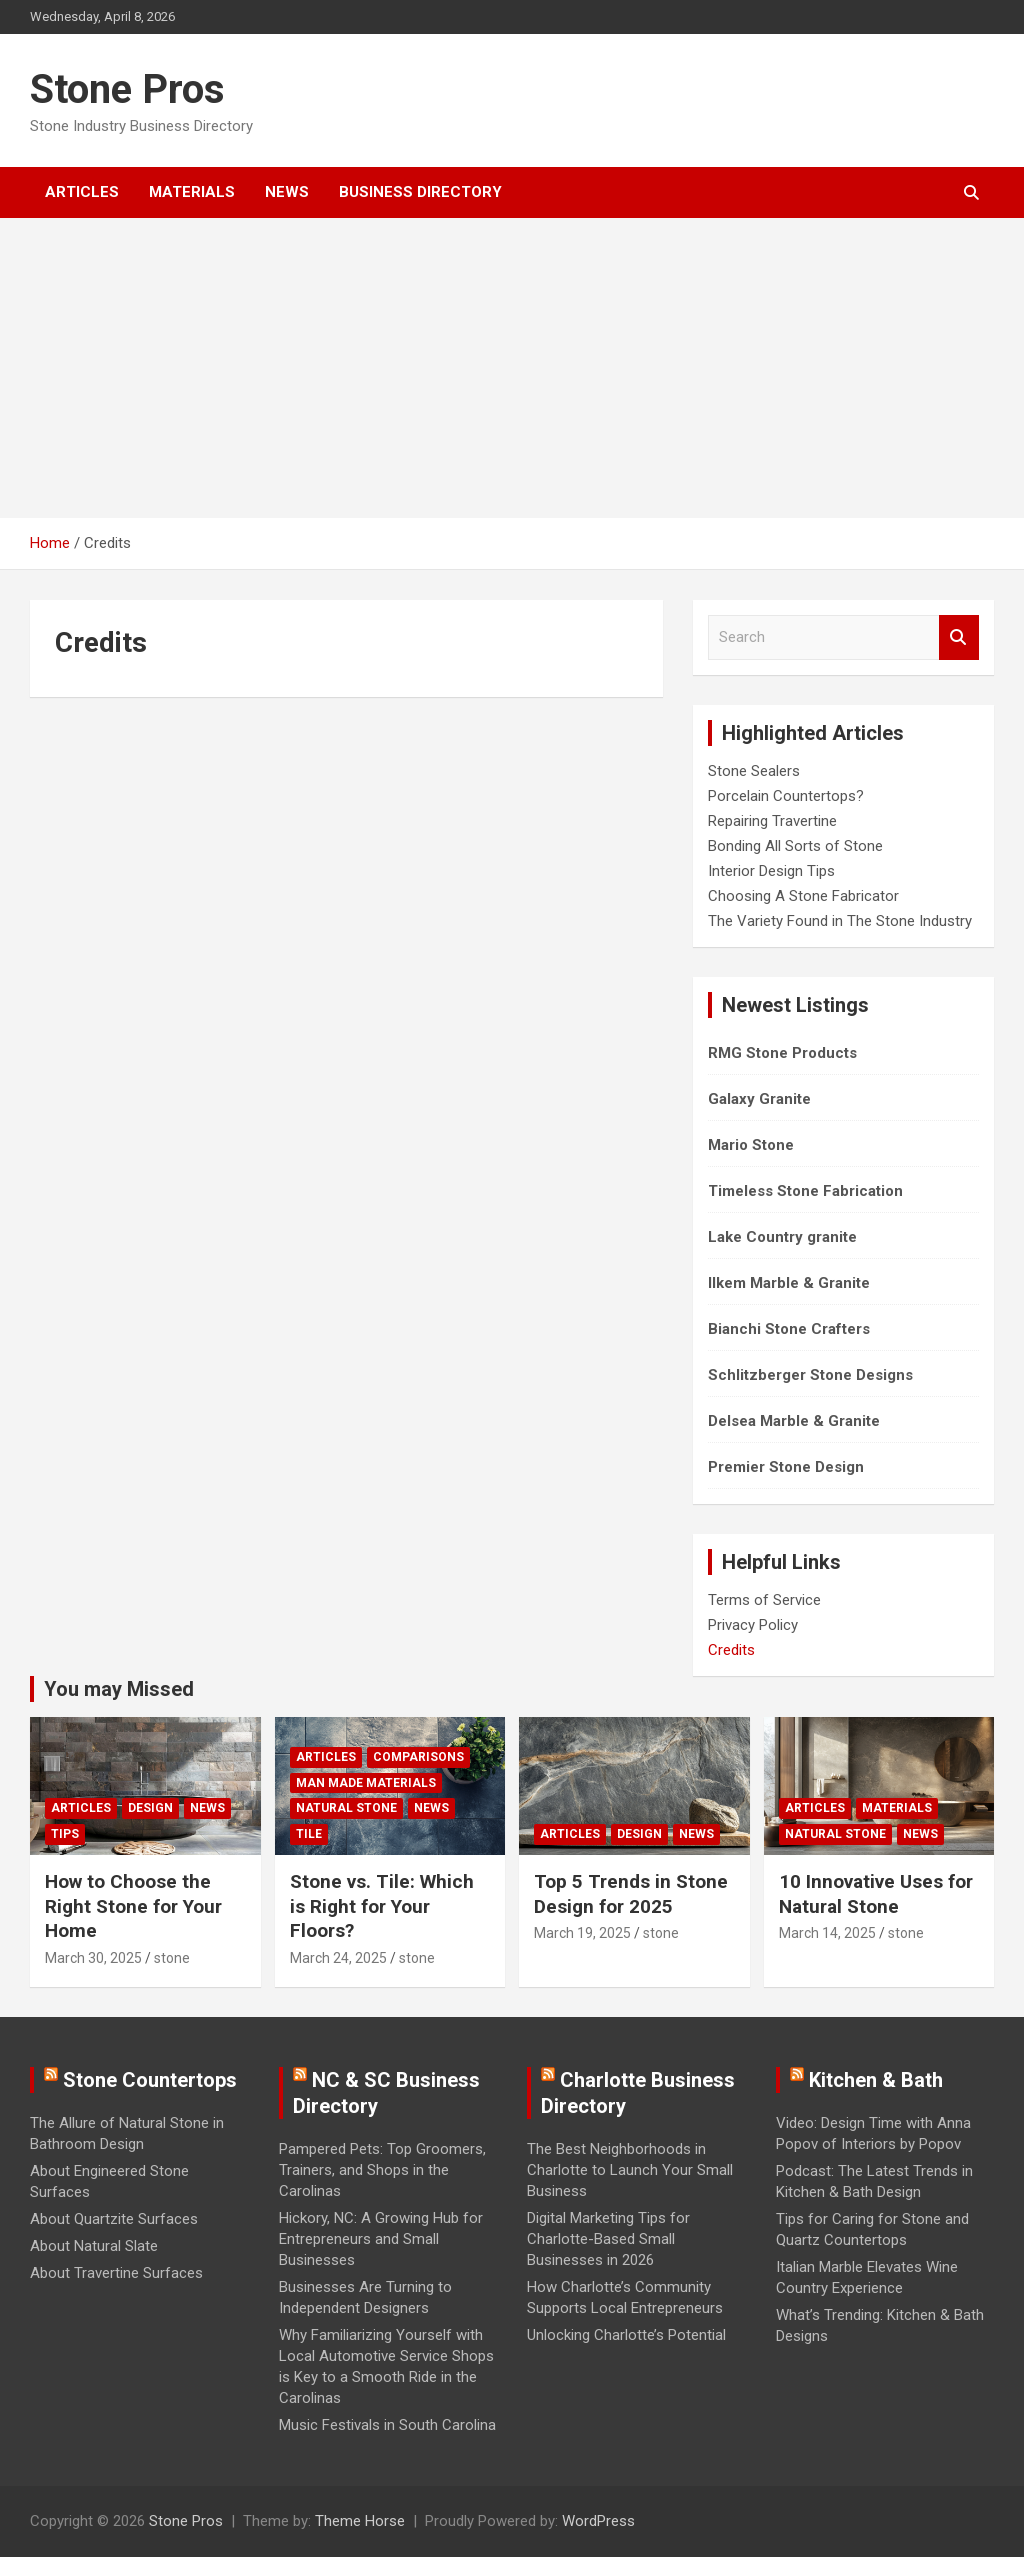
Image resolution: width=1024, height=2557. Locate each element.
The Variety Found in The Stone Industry (840, 921)
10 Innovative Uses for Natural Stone (876, 1894)
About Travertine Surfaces (116, 2273)
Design (150, 1808)
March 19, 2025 (582, 1933)
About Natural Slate (94, 2246)
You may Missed (119, 1689)
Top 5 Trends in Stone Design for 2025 (631, 1894)
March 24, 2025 (338, 1958)
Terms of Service (764, 1600)
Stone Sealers (754, 771)
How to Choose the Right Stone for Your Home (133, 1906)
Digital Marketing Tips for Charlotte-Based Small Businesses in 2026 (608, 2239)
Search (959, 637)
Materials (192, 192)
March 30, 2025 (93, 1958)
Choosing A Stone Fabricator (803, 896)
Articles (82, 192)
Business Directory (420, 192)
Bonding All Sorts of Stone (795, 846)
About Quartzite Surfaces (114, 2219)
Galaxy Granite (759, 1099)
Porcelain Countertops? (786, 796)
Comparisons (418, 1757)
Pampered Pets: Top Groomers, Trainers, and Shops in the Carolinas (382, 2170)
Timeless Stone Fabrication (805, 1191)
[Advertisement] (512, 368)
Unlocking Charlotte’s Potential (626, 2335)
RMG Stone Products (782, 1053)
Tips (65, 1834)
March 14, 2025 (827, 1933)
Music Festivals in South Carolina (387, 2425)
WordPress (598, 2521)
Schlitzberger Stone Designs (810, 1375)
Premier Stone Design (786, 1467)
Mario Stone (751, 1145)
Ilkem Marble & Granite (789, 1283)
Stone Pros (127, 89)
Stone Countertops (150, 2080)
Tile (309, 1834)
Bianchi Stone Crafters (789, 1329)
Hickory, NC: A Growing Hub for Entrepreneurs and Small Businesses (381, 2239)
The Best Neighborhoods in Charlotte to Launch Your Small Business (630, 2170)
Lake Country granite (782, 1237)
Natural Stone (346, 1808)
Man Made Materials (366, 1783)
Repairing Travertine (772, 821)
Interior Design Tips (771, 871)
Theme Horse (360, 2521)
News (287, 192)
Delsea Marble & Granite (794, 1421)
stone (172, 1958)
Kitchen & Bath (876, 2080)
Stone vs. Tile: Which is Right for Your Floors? (382, 1906)
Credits (731, 1650)
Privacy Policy (753, 1625)
